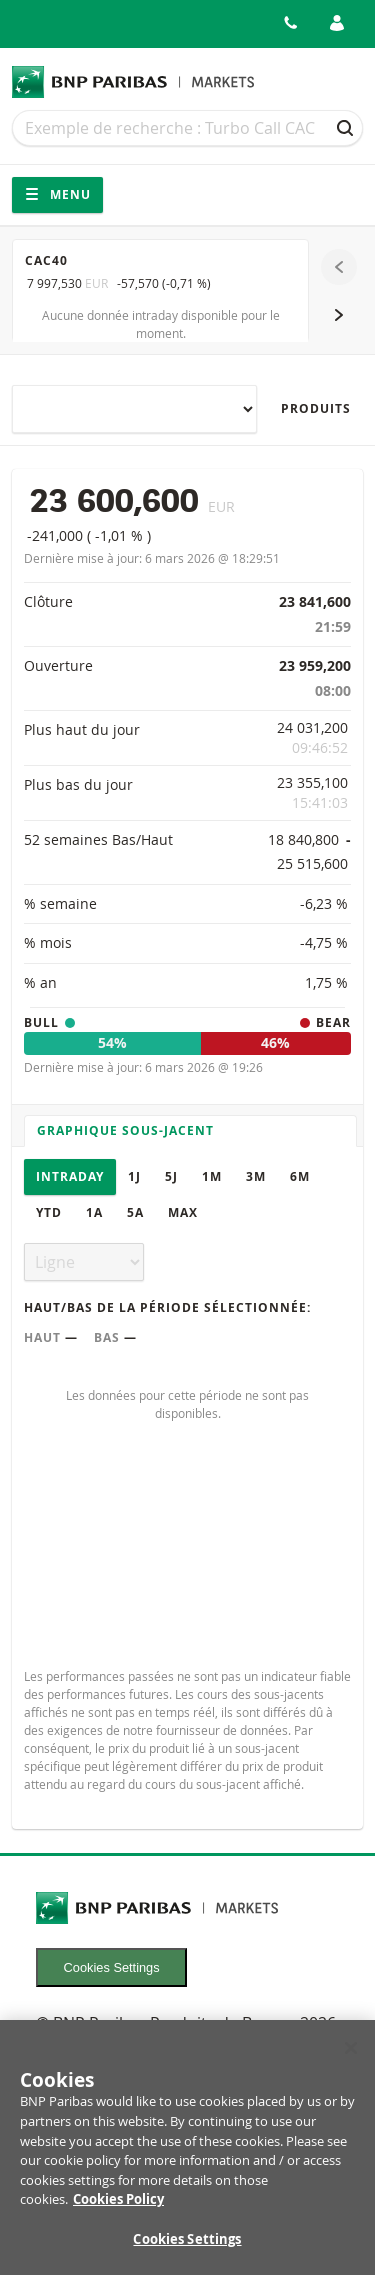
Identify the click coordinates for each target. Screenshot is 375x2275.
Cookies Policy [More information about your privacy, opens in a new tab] (118, 2210)
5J (171, 1176)
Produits (316, 408)
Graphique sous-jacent (125, 1130)
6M (300, 1176)
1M (212, 1176)
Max (183, 1212)
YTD (49, 1212)
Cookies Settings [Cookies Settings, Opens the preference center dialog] (187, 2250)
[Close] (351, 2059)
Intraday (70, 1176)
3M (256, 1176)
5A (135, 1212)
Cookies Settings (112, 1967)
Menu (57, 194)
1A (94, 1212)
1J (134, 1176)
